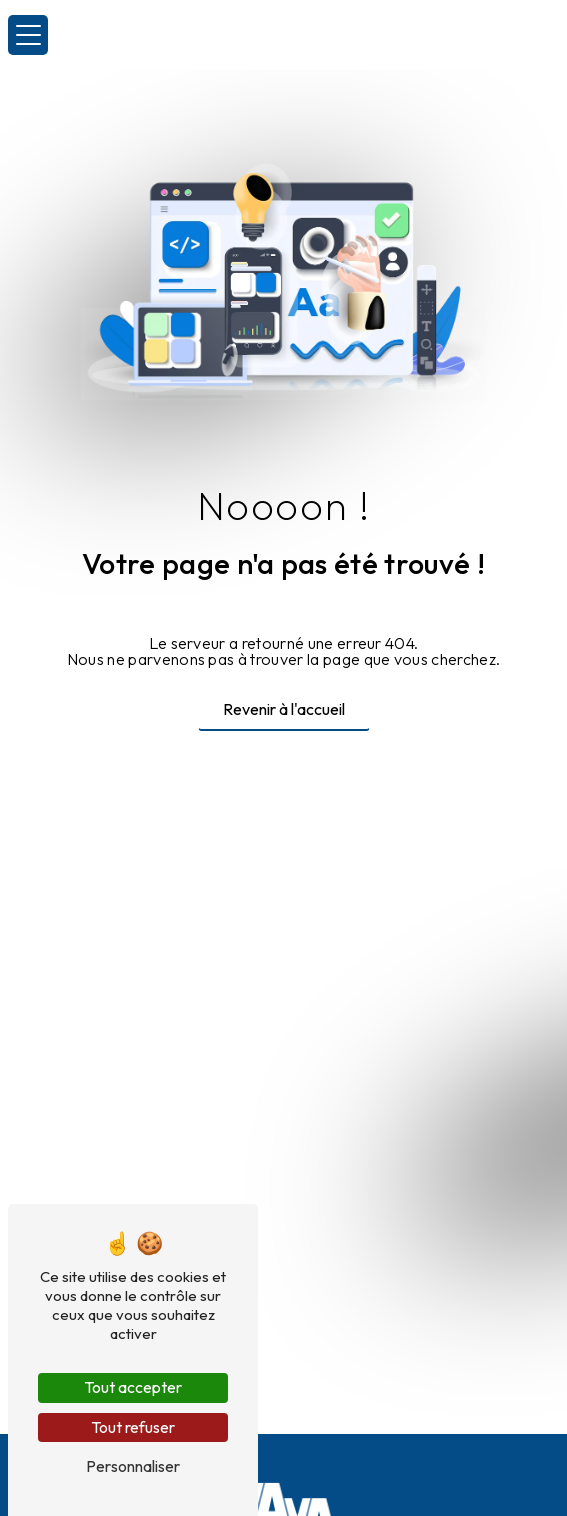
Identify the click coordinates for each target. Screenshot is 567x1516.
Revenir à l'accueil (284, 709)
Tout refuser (133, 1427)
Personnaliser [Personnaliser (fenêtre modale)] (133, 1466)
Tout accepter (133, 1387)
